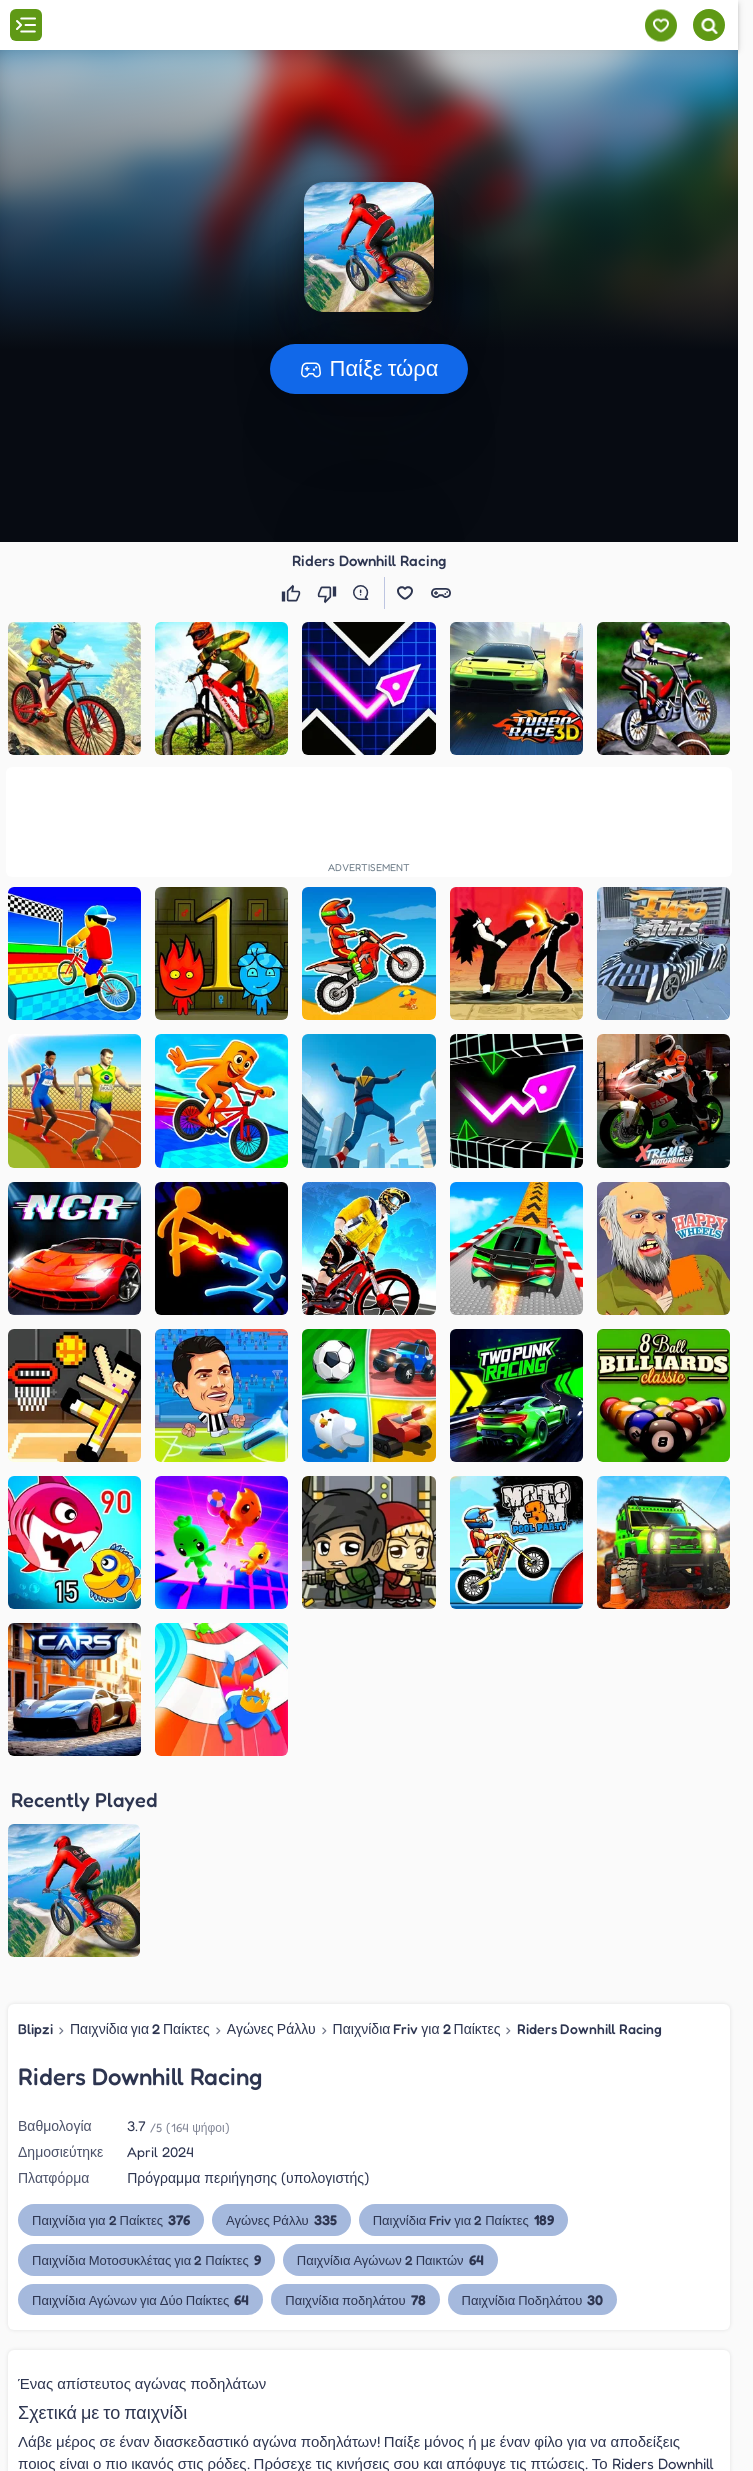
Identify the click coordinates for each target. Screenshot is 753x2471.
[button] (369, 247)
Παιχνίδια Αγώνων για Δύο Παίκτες (140, 2299)
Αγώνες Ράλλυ (271, 2028)
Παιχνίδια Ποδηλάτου (533, 2299)
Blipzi (35, 2028)
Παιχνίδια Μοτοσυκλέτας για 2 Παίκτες (146, 2259)
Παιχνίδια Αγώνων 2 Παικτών (390, 2259)
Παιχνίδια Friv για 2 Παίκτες (417, 2028)
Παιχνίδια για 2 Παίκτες (140, 2028)
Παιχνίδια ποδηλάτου (355, 2299)
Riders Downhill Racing (589, 2028)
